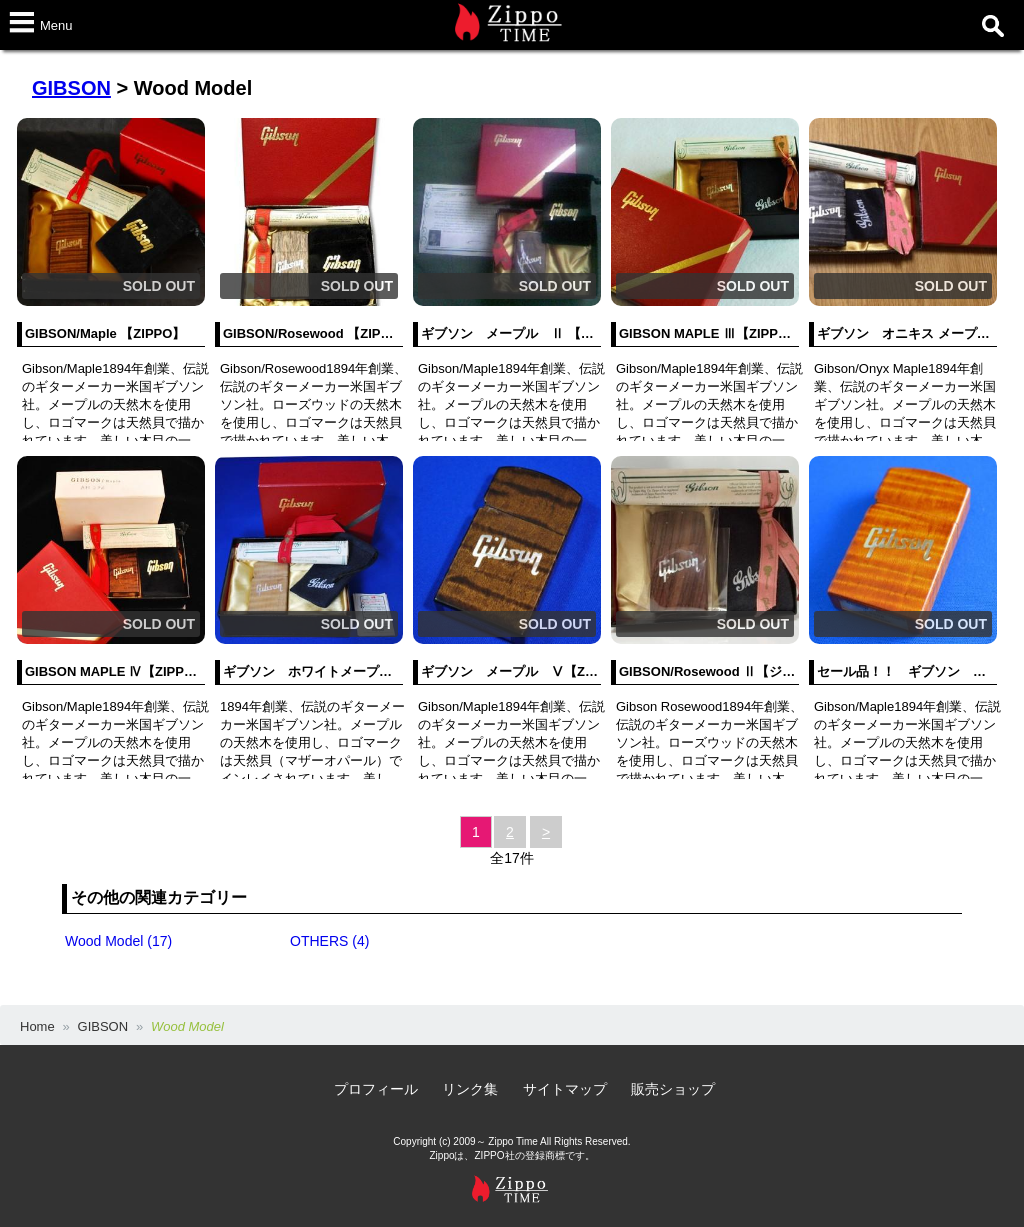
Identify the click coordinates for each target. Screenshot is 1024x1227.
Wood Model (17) (118, 941)
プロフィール (376, 1089)
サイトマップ (565, 1089)
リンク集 (470, 1089)
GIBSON (71, 88)
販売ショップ (673, 1089)
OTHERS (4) (329, 941)
